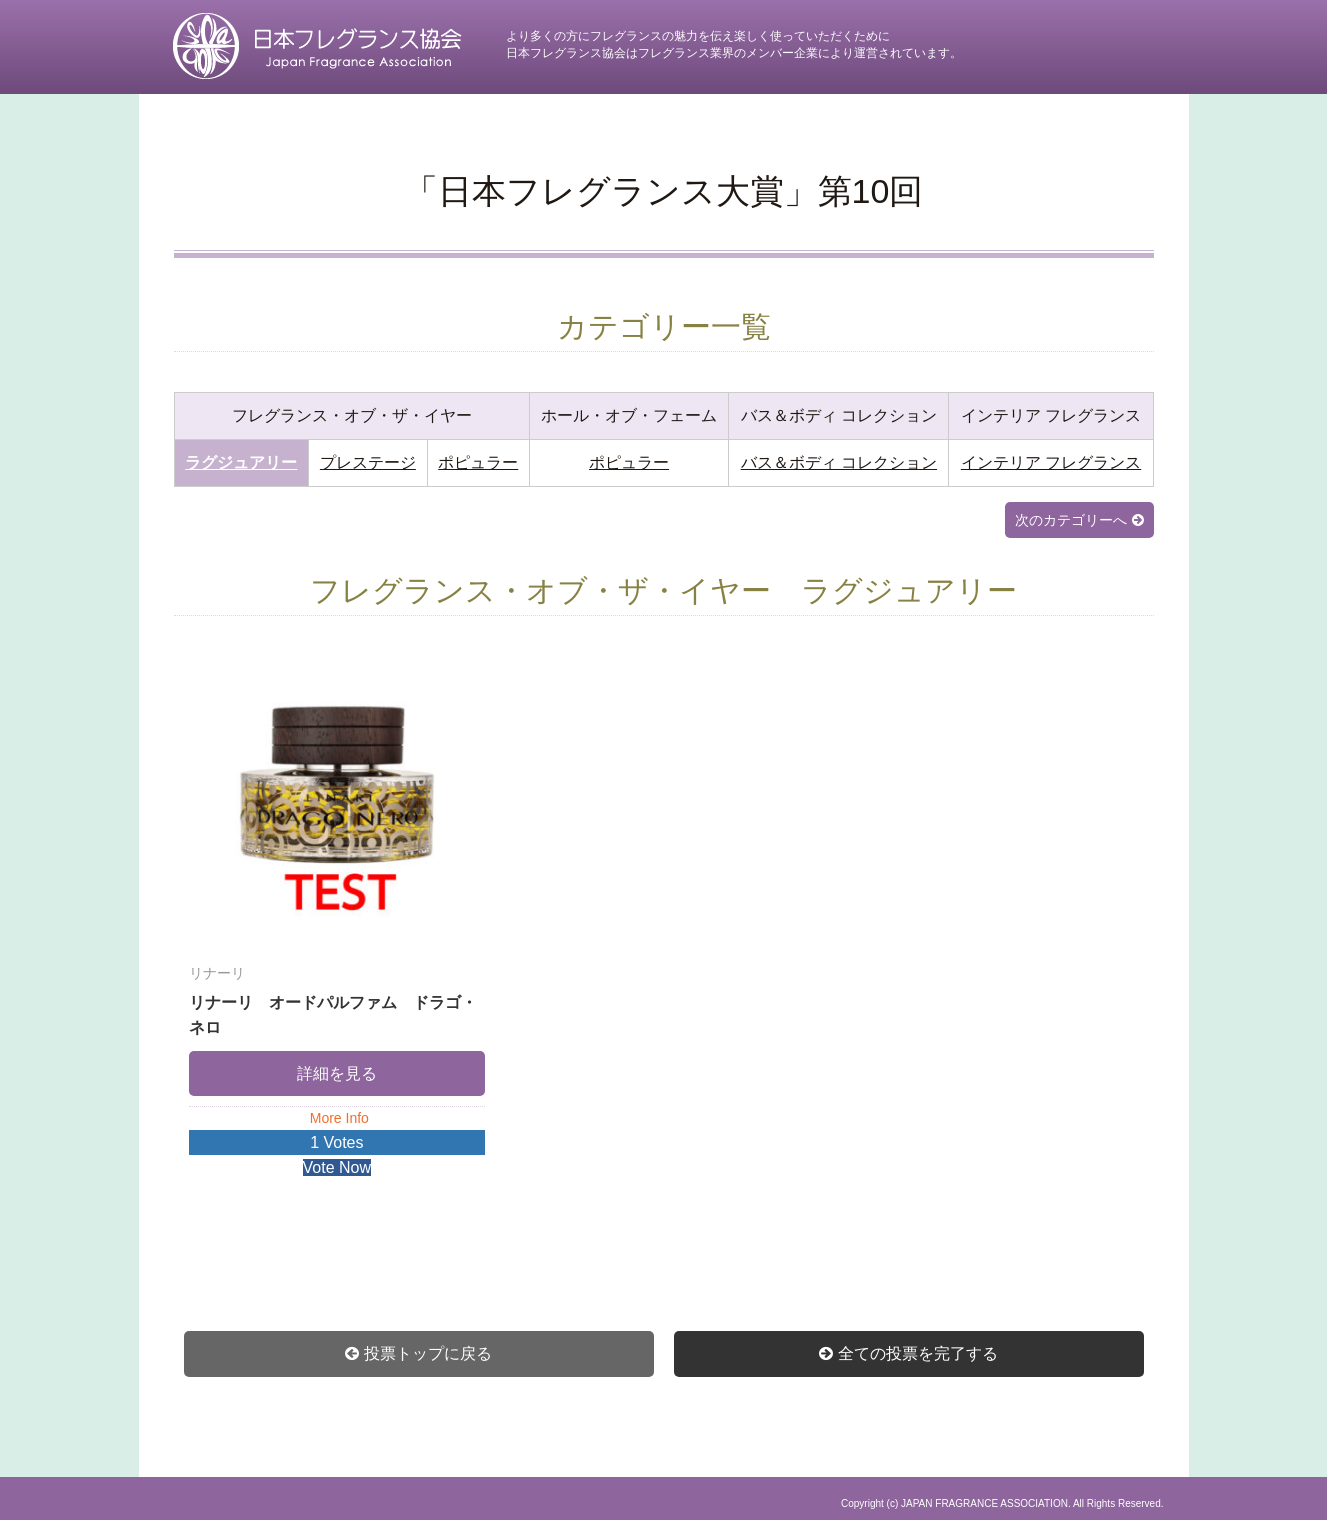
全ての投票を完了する (918, 1353)
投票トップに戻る (428, 1353)
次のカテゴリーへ (1071, 520)
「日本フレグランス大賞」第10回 (664, 191)
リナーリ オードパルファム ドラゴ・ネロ (337, 999)
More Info (339, 1118)
